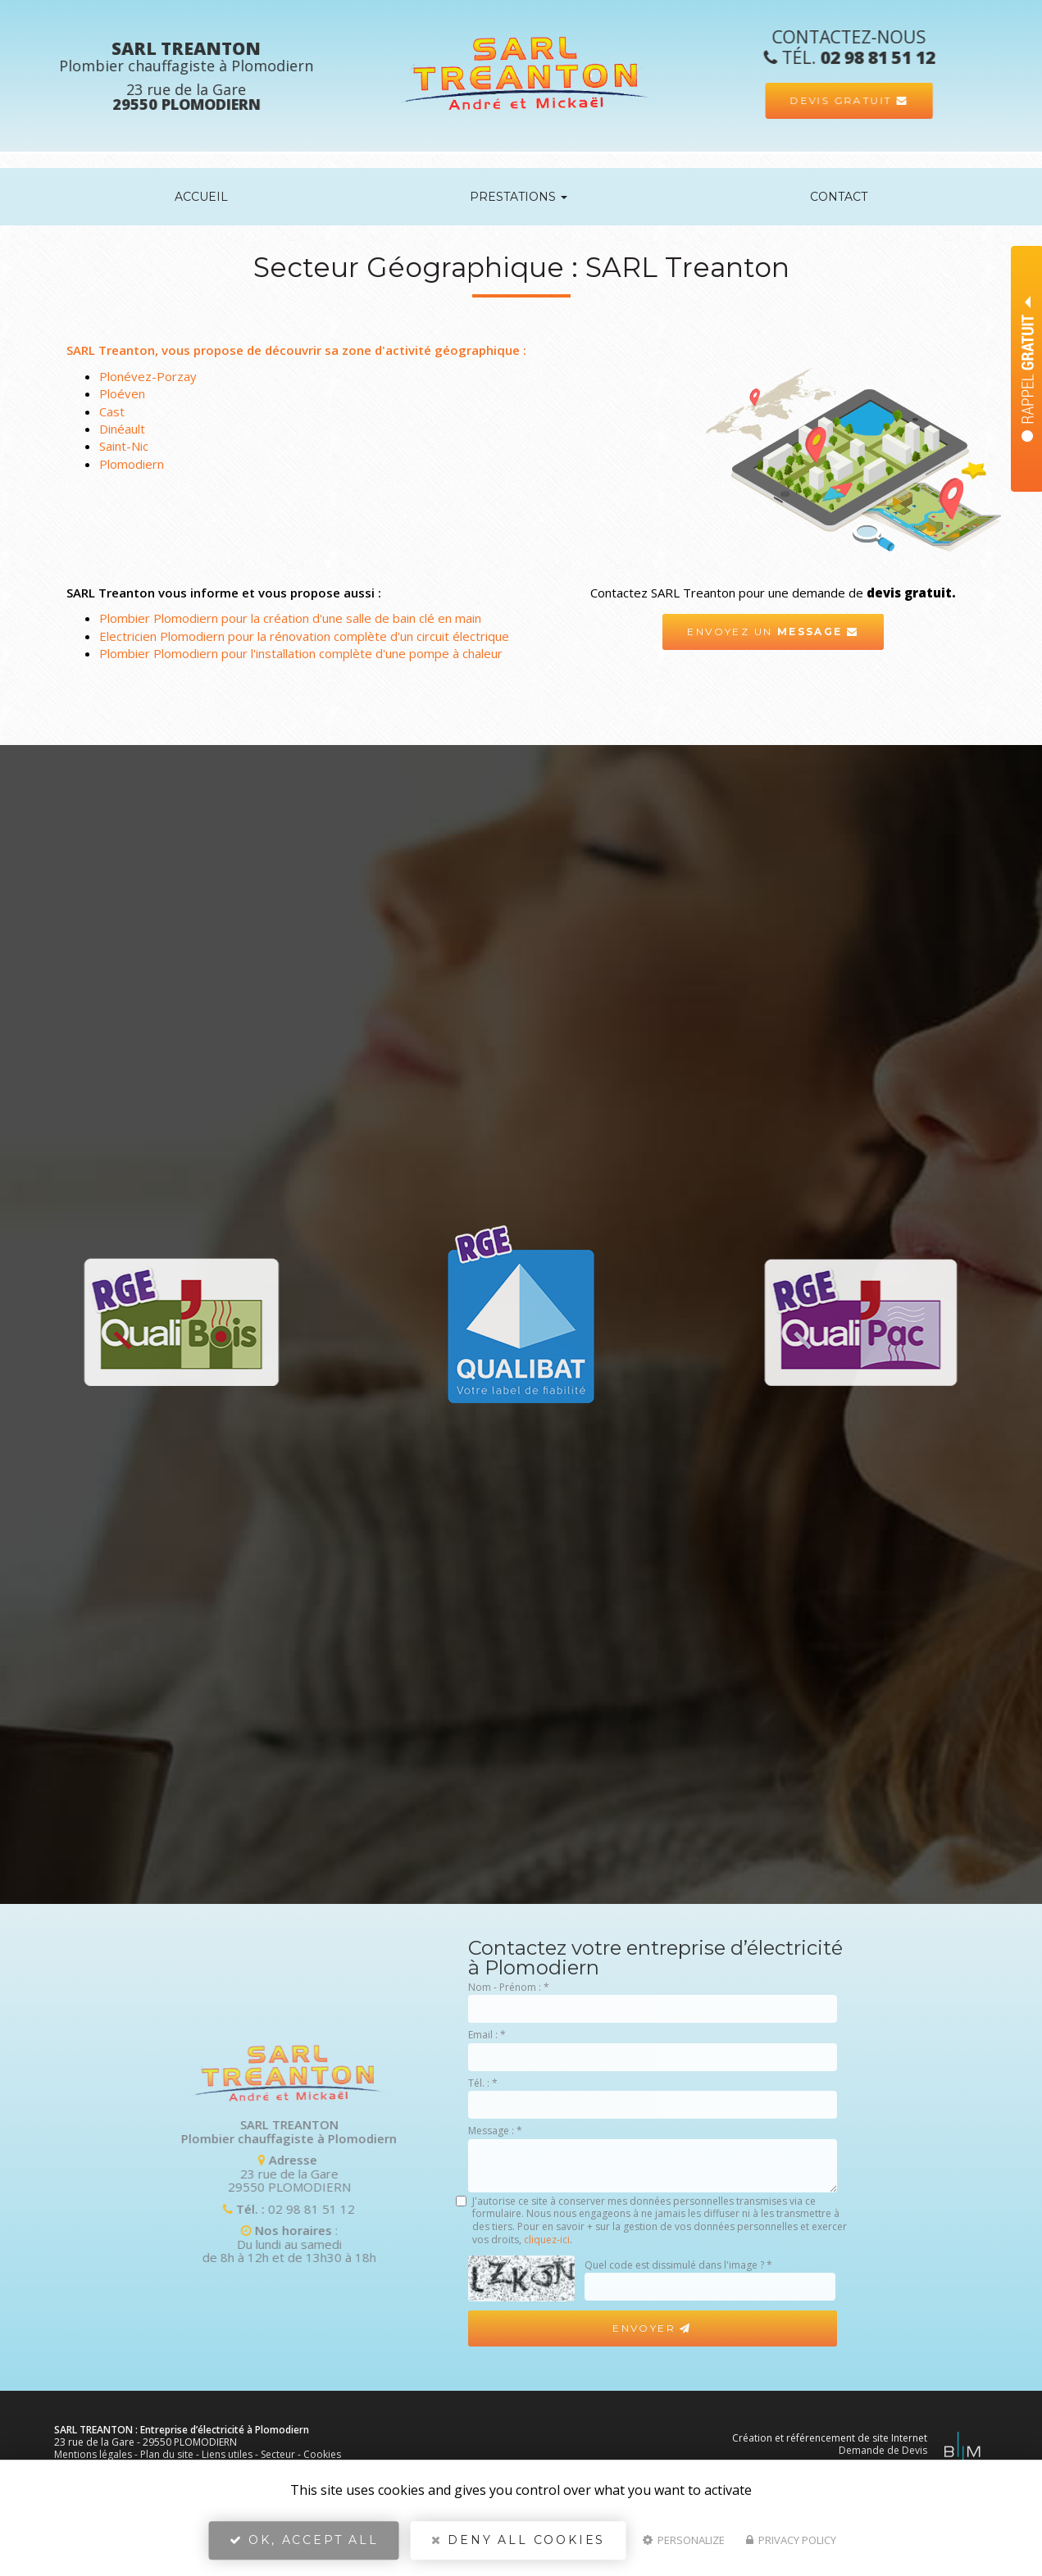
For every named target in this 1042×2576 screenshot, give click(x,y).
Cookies (322, 2454)
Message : (495, 2131)
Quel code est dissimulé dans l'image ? (678, 2265)
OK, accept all (304, 2540)
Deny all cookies (518, 2540)
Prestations (518, 196)
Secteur (278, 2454)
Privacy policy (791, 2540)
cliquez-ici (547, 2240)
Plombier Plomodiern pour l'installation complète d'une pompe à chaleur (301, 653)
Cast (112, 411)
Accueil (201, 196)
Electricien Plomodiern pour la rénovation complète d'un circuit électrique (304, 636)
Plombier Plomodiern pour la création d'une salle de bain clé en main (290, 618)
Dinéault (122, 428)
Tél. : (483, 2083)
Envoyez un (772, 632)
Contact (838, 196)
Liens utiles (227, 2454)
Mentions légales (93, 2454)
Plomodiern (131, 464)
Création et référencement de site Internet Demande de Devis (829, 2444)
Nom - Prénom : (508, 1987)
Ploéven (122, 393)
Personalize (684, 2540)
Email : (487, 2035)
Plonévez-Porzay (148, 376)
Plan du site (166, 2454)
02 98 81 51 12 (95, 2209)
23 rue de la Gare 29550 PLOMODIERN (72, 2173)
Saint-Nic (123, 446)
